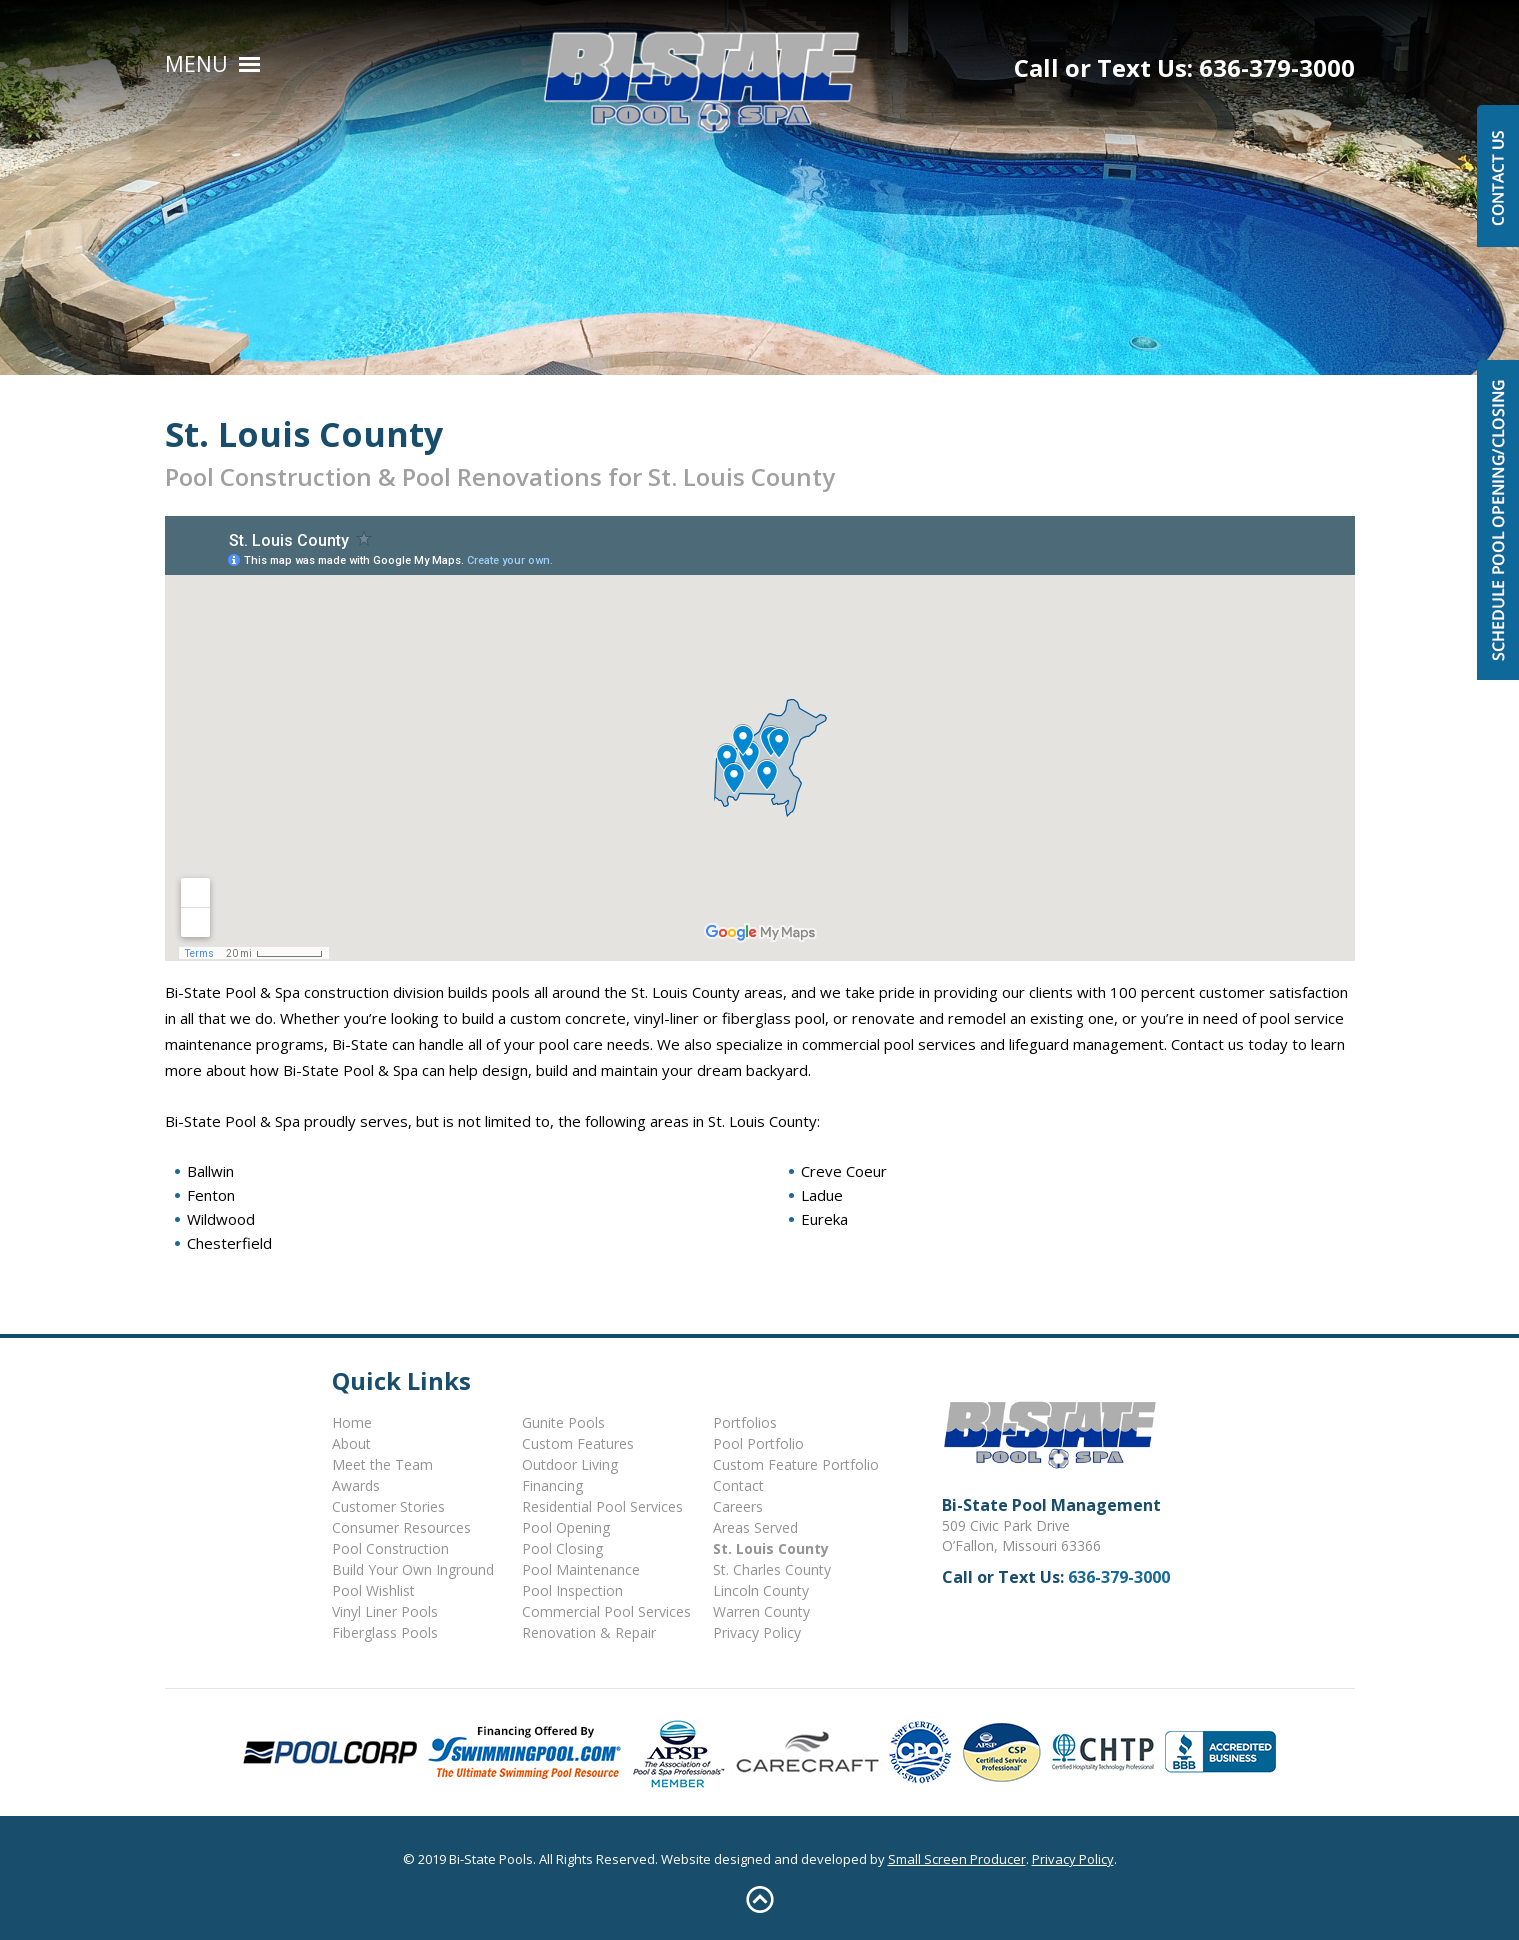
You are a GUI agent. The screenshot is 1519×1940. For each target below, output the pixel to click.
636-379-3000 (1277, 67)
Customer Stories (388, 1506)
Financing (552, 1485)
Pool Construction (390, 1548)
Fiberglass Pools (385, 1632)
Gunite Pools (563, 1422)
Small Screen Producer (957, 1859)
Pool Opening (566, 1527)
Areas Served (755, 1527)
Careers (738, 1506)
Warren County (761, 1611)
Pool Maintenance (581, 1569)
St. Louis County (771, 1548)
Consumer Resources (401, 1527)
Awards (356, 1485)
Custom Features (578, 1443)
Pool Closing (562, 1548)
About (351, 1443)
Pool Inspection (572, 1590)
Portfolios (745, 1422)
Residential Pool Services (602, 1506)
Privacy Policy (757, 1632)
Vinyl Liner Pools (385, 1611)
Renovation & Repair (589, 1632)
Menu (196, 64)
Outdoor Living (570, 1464)
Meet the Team (382, 1464)
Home (352, 1422)
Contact (738, 1485)
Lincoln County (761, 1590)
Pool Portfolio (758, 1443)
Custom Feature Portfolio (796, 1464)
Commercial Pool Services (606, 1611)
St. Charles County (772, 1569)
